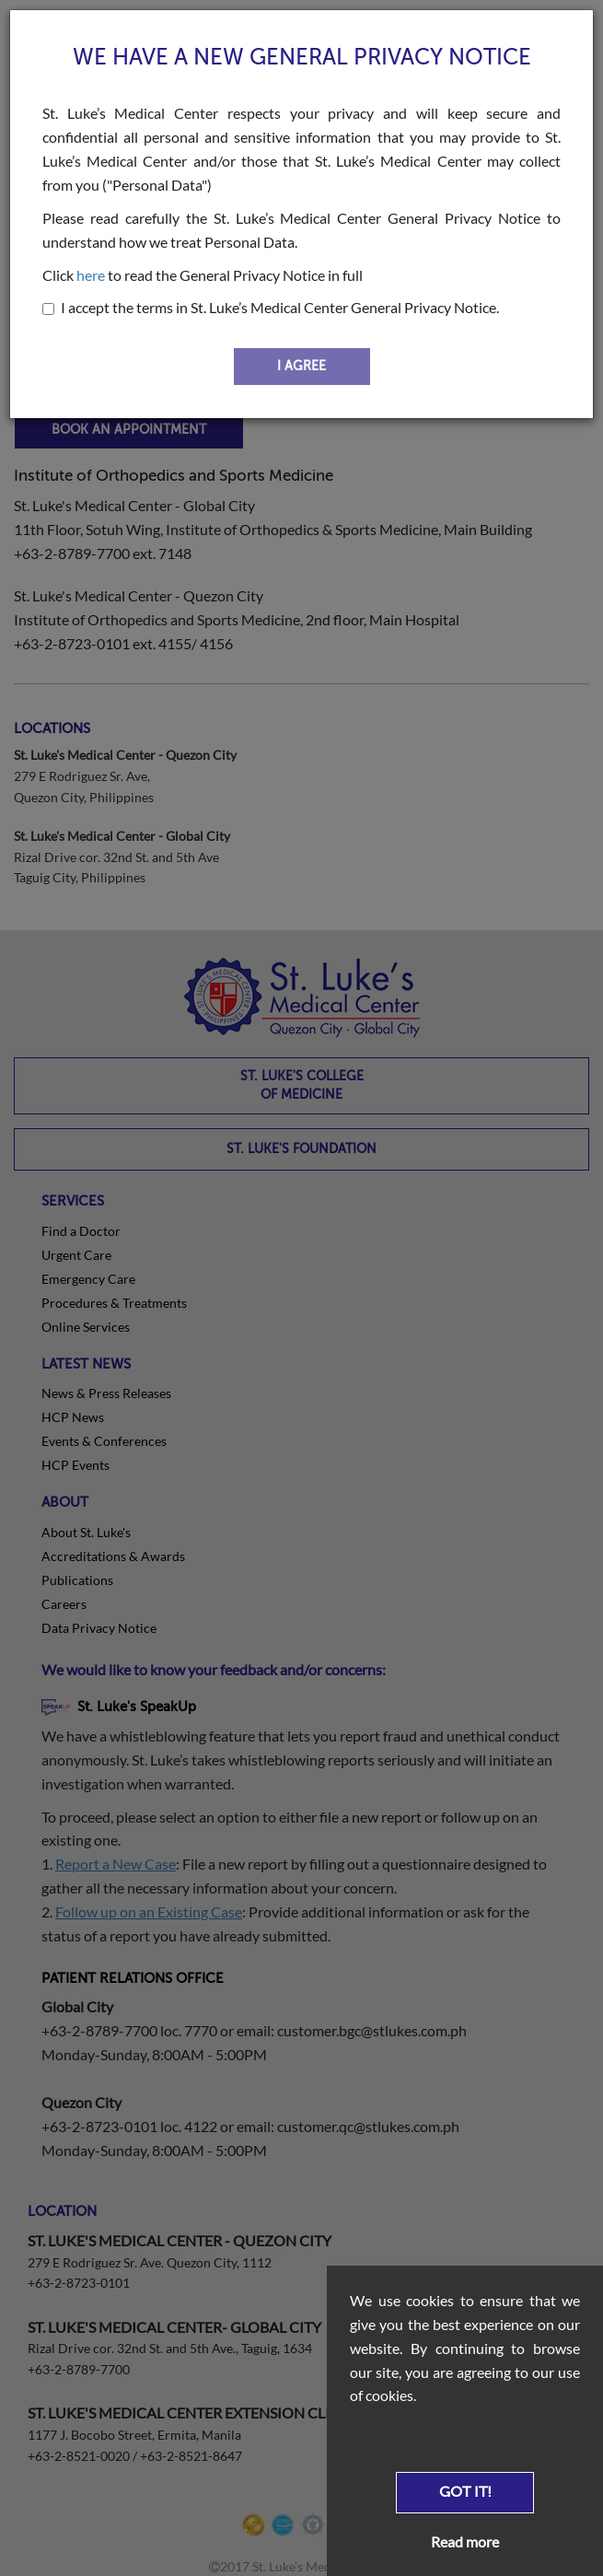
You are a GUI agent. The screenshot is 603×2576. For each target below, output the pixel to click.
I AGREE (301, 366)
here (90, 275)
